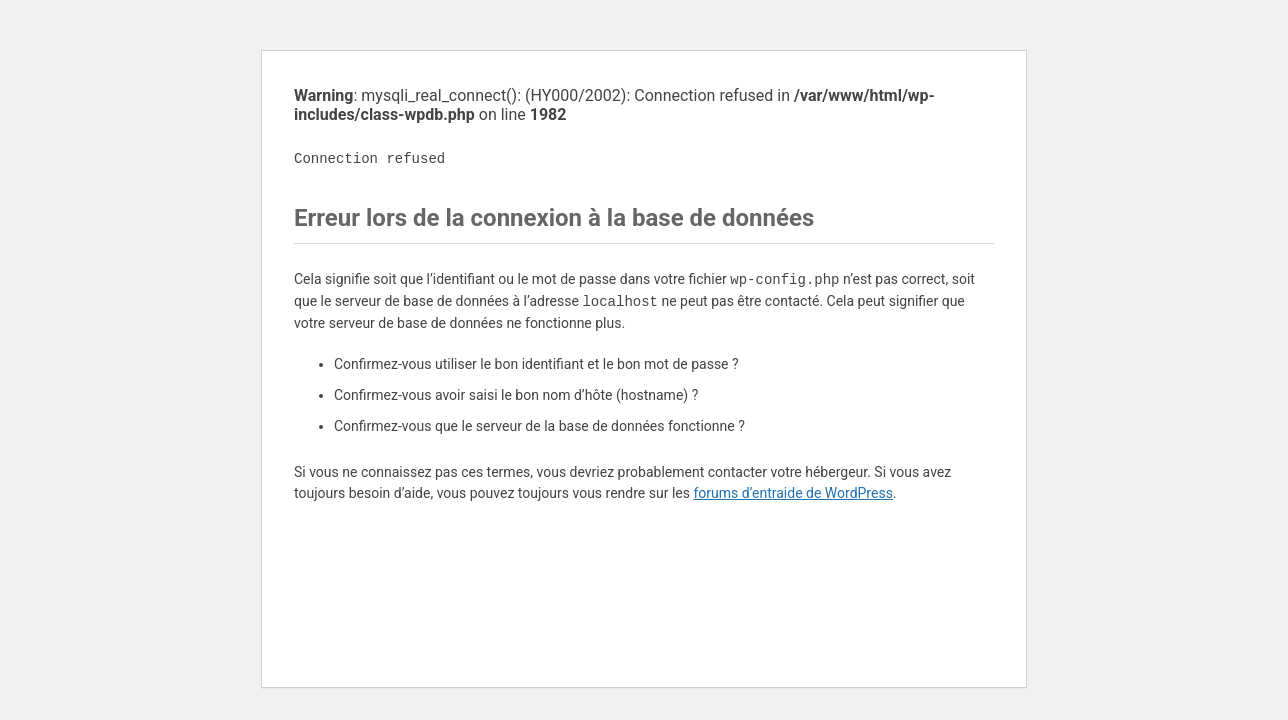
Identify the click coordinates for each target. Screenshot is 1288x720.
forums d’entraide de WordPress (792, 493)
